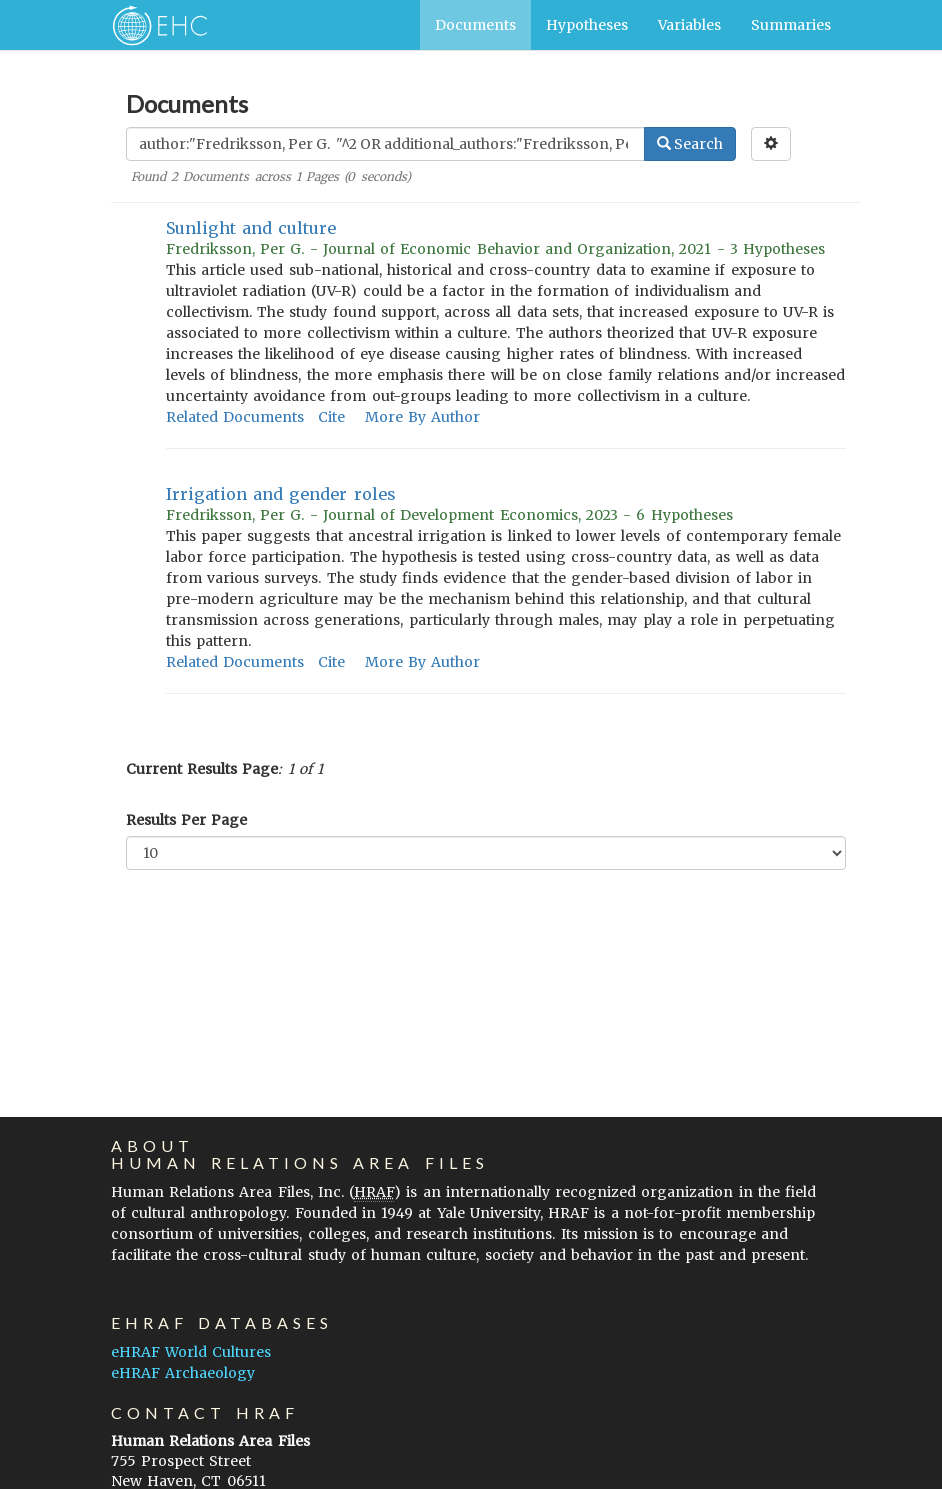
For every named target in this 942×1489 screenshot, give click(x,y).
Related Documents (235, 417)
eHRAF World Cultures (191, 1352)
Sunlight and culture (251, 228)
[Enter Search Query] (385, 144)
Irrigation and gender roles (281, 494)
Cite (331, 417)
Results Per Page (186, 820)
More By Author (422, 417)
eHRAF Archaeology (183, 1373)
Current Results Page (202, 769)
